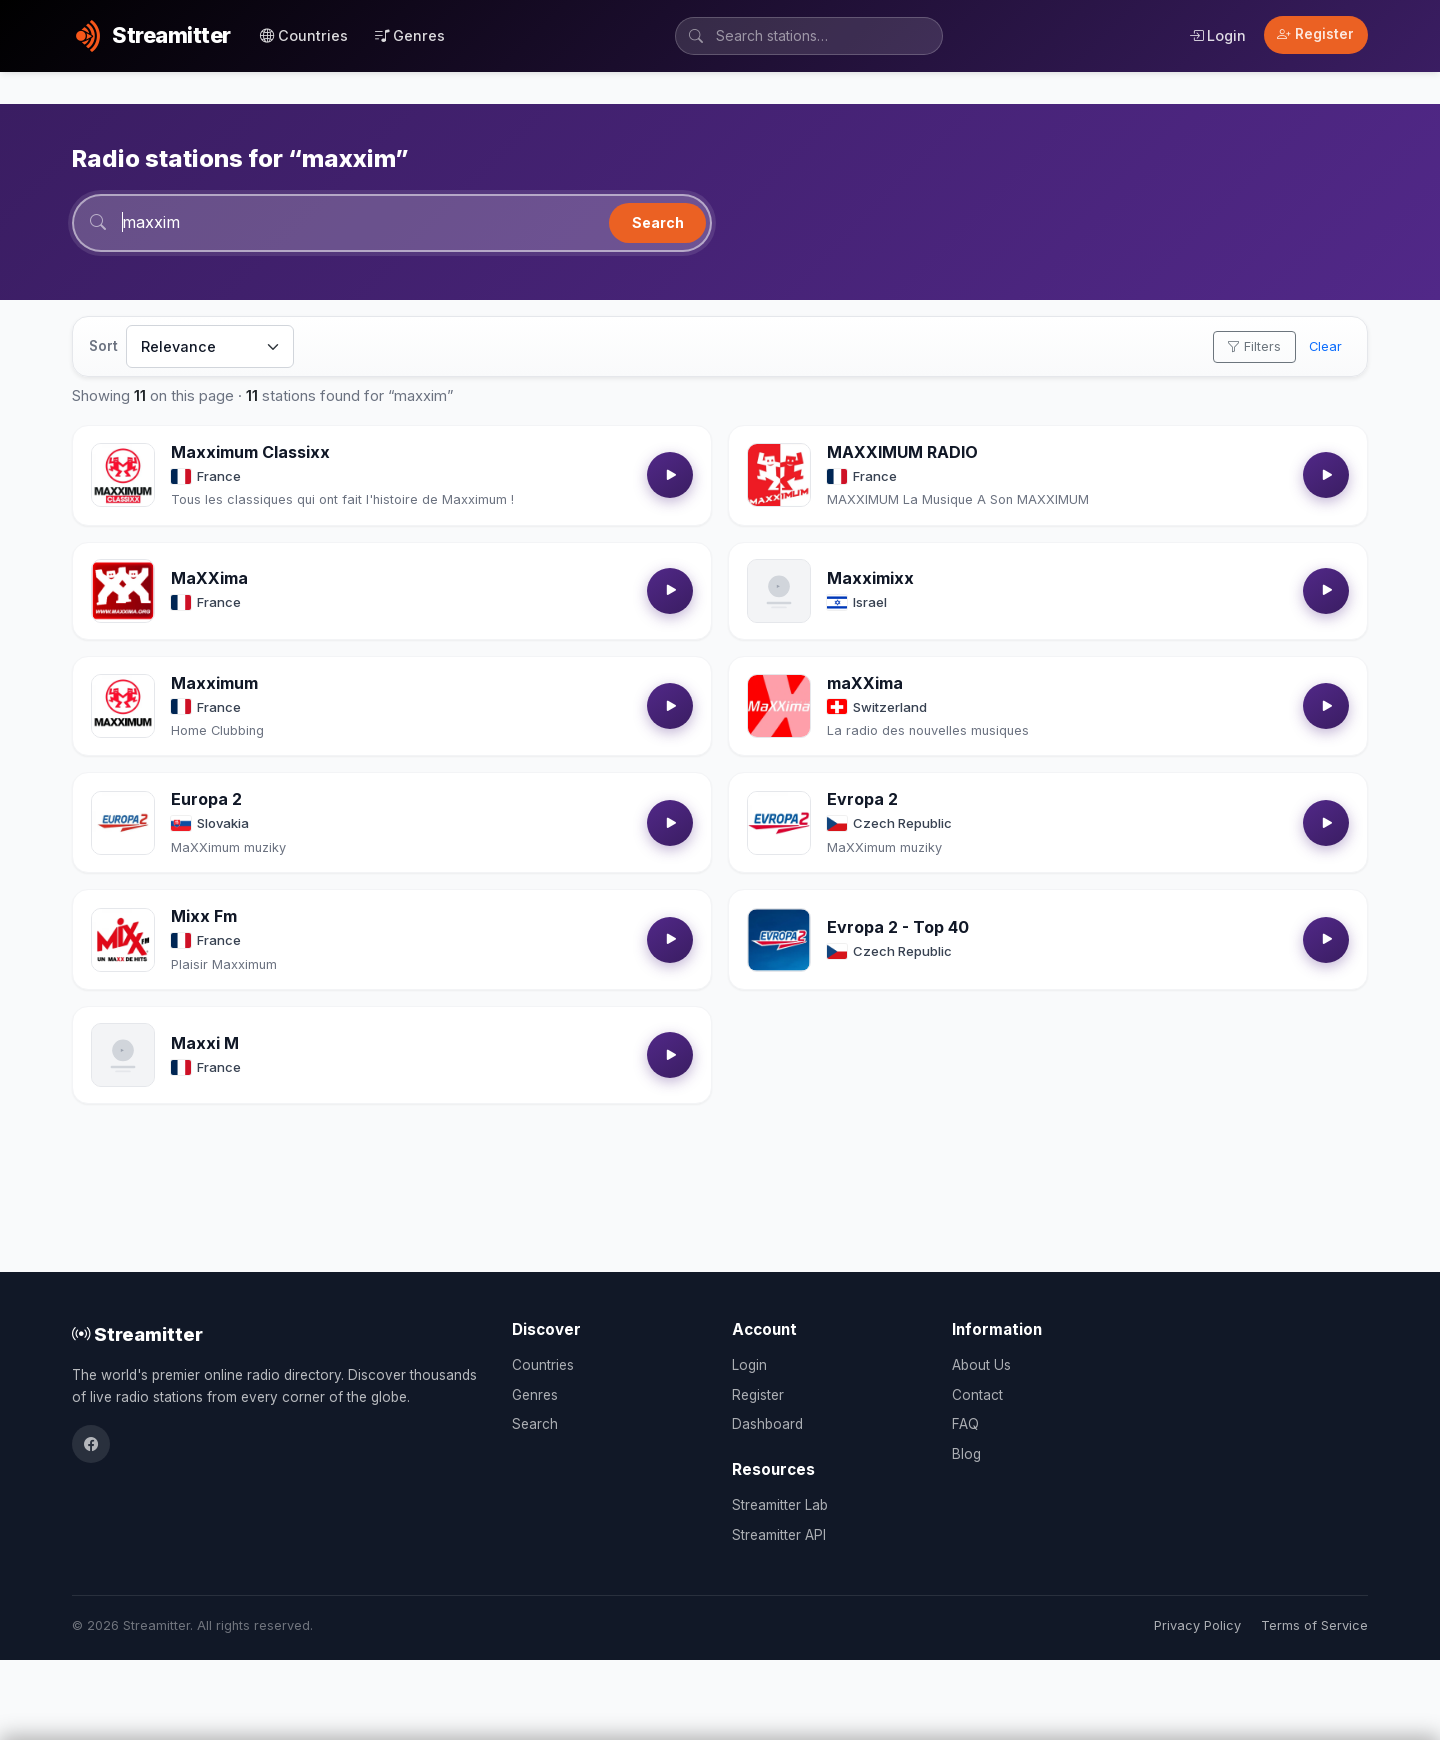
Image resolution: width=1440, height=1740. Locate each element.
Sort (103, 346)
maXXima (865, 683)
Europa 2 (206, 799)
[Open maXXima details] (779, 706)
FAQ (965, 1424)
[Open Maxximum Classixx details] (123, 475)
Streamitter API (779, 1535)
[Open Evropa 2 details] (779, 823)
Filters (1254, 346)
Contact (977, 1395)
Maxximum (214, 683)
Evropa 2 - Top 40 (898, 927)
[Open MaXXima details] (123, 591)
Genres (410, 35)
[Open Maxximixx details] (779, 591)
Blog (966, 1454)
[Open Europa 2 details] (123, 823)
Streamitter (137, 1334)
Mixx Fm (204, 916)
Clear (1325, 346)
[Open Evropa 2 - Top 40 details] (779, 940)
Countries (304, 35)
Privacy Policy (1197, 1625)
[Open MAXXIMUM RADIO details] (779, 475)
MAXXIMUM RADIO (902, 452)
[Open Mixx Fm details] (123, 940)
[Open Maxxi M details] (123, 1055)
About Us (981, 1365)
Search (658, 222)
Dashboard (767, 1424)
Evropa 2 (862, 799)
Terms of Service (1314, 1625)
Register (1315, 34)
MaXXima (209, 578)
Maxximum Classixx (250, 452)
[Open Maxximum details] (123, 706)
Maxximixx (870, 578)
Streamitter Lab (780, 1505)
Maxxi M (205, 1043)
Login (1217, 35)
